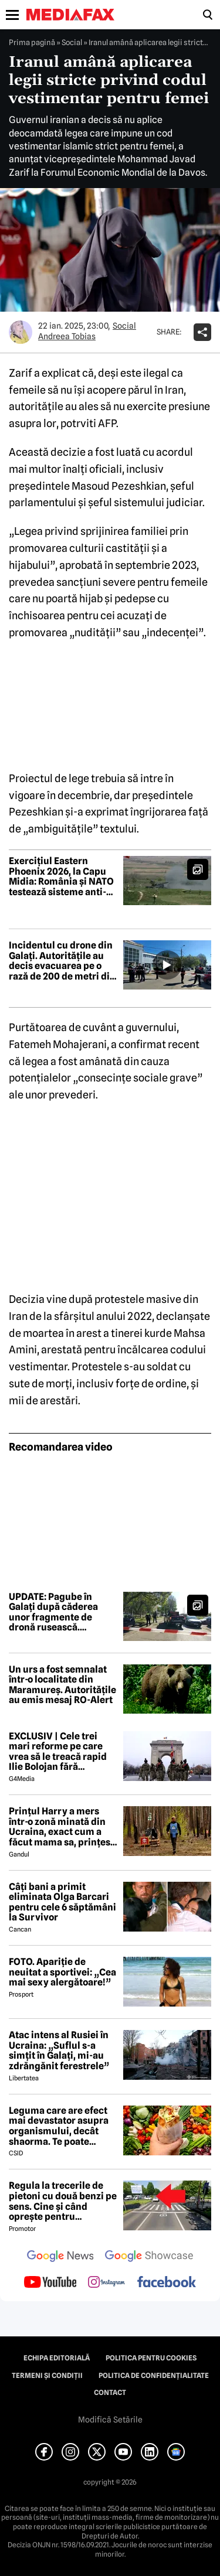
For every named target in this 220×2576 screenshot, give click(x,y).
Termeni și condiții (47, 2376)
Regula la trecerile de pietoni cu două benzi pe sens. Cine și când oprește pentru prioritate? (63, 2201)
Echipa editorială (56, 2358)
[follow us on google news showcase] (149, 2257)
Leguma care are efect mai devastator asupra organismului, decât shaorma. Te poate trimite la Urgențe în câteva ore (59, 2126)
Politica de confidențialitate (154, 2376)
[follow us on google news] (60, 2257)
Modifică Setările (110, 2419)
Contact (110, 2393)
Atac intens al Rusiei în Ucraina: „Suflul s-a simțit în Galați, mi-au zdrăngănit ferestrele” (59, 2050)
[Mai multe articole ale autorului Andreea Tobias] (20, 332)
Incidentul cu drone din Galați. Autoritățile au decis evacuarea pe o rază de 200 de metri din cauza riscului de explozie (62, 960)
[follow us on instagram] (106, 2283)
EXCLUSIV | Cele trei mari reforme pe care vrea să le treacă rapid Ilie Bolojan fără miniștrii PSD (58, 1751)
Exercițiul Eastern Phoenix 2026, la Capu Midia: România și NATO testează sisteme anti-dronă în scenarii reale (61, 876)
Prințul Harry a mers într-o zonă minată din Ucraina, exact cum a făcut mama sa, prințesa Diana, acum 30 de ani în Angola (62, 1826)
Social (72, 42)
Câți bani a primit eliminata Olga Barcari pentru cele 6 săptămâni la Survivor (62, 1902)
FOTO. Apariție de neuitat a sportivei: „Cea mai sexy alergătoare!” (62, 1972)
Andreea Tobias (67, 336)
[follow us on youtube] (50, 2283)
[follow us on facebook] (167, 2283)
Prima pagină (32, 42)
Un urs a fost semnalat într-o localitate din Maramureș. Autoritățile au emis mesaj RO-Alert (62, 1684)
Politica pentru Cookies (151, 2358)
